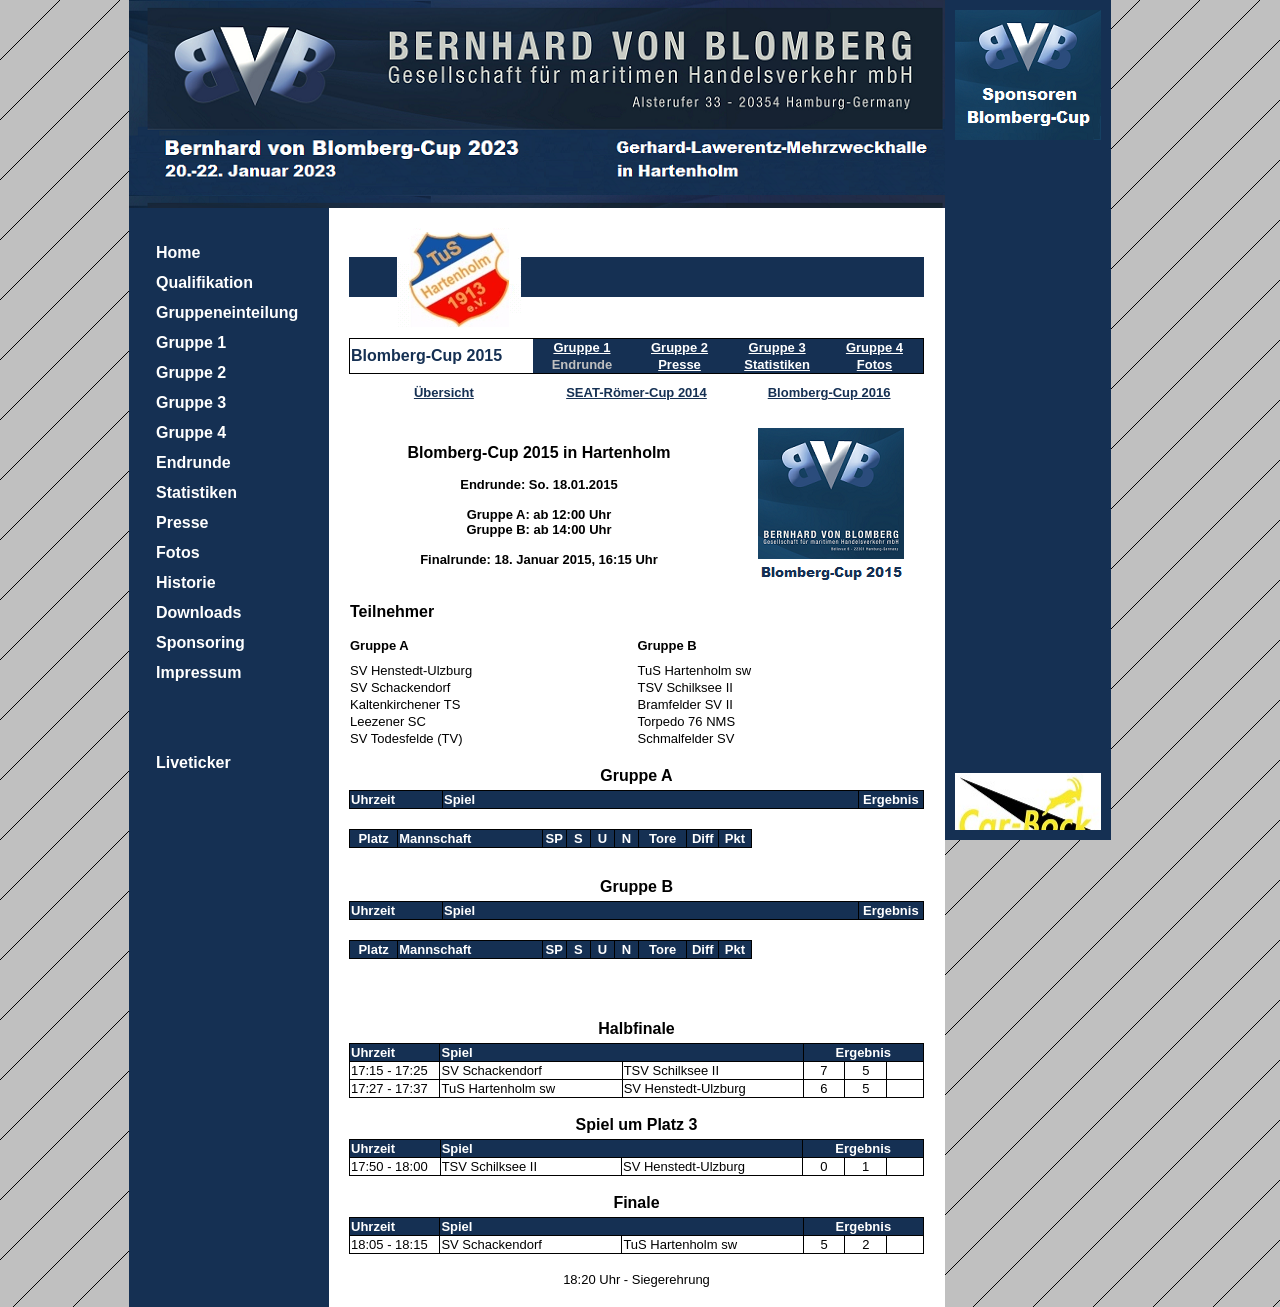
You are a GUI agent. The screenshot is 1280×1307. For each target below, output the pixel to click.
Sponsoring (200, 642)
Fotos (178, 552)
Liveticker (193, 762)
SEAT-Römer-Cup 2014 (636, 392)
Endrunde (193, 462)
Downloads (198, 612)
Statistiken (196, 492)
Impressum (198, 672)
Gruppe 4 (191, 432)
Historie (186, 582)
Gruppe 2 (191, 372)
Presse (182, 522)
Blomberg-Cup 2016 (829, 392)
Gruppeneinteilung (227, 312)
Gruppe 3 (191, 402)
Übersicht (444, 392)
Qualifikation (204, 282)
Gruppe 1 (191, 342)
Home (178, 252)
